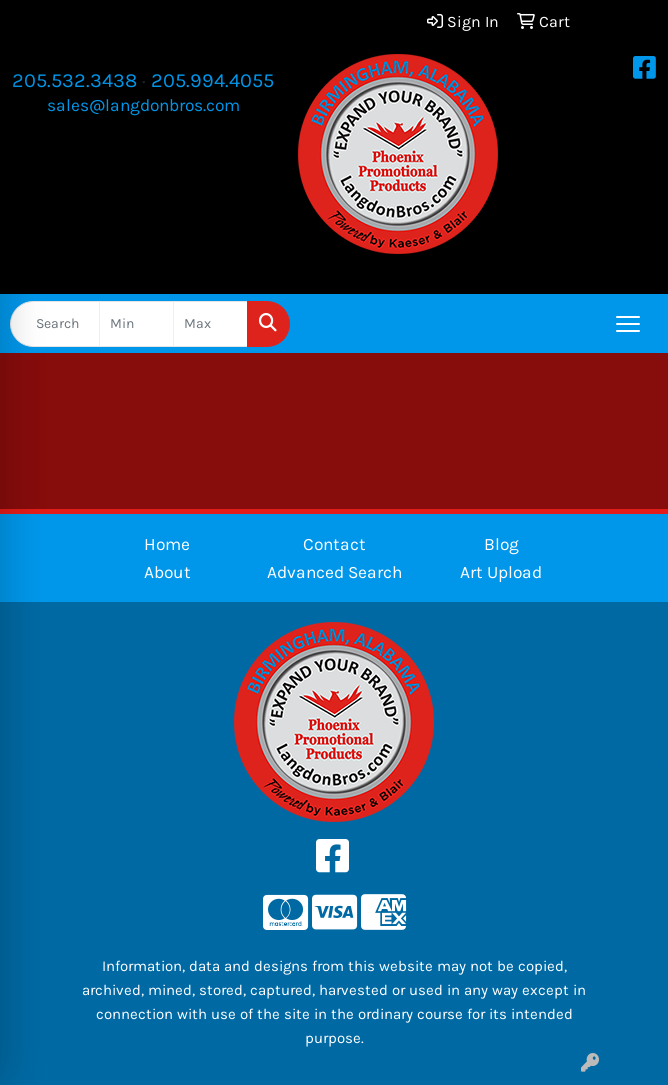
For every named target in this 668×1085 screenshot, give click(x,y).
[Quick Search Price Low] (136, 324)
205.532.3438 (74, 80)
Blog (501, 544)
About (167, 572)
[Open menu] (628, 324)
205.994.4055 (212, 80)
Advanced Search (334, 572)
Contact (334, 544)
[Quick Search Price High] (210, 324)
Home (167, 544)
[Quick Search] (55, 324)
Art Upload (501, 572)
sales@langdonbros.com (143, 105)
